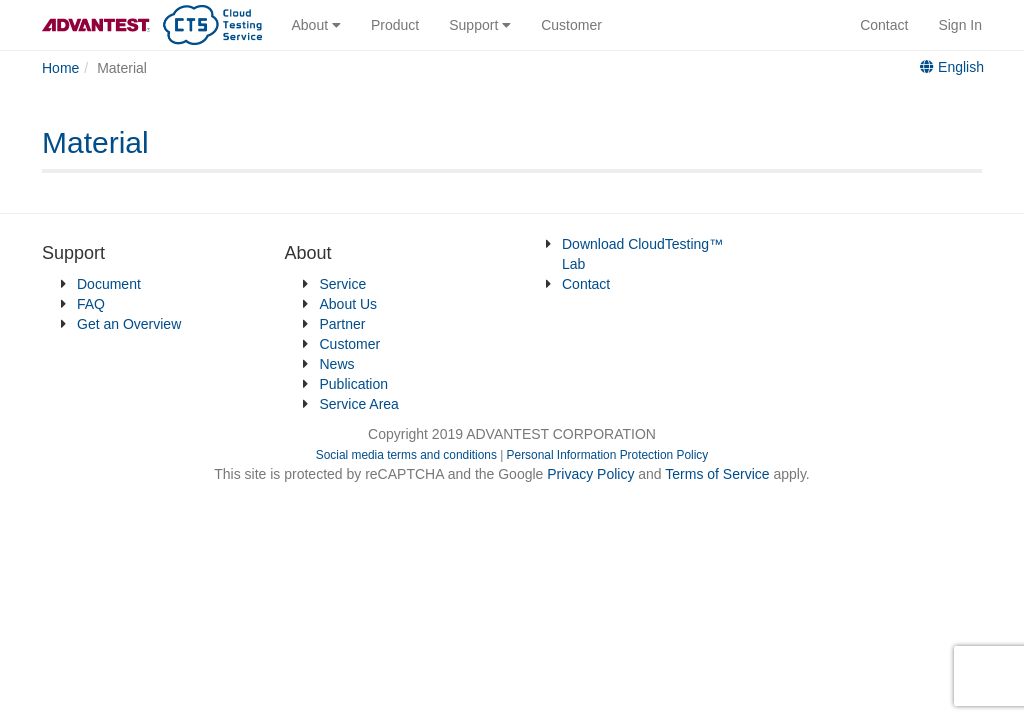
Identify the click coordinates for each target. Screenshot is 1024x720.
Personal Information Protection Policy (608, 455)
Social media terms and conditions (406, 455)
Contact (884, 25)
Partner (343, 324)
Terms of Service (717, 474)
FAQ (91, 304)
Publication (354, 384)
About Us (349, 304)
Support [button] (480, 25)
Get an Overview (129, 324)
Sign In (960, 25)
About (316, 25)
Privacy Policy (592, 474)
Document (109, 284)
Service (343, 284)
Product (395, 25)
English (952, 67)
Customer (571, 25)
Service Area (359, 404)
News (337, 364)
